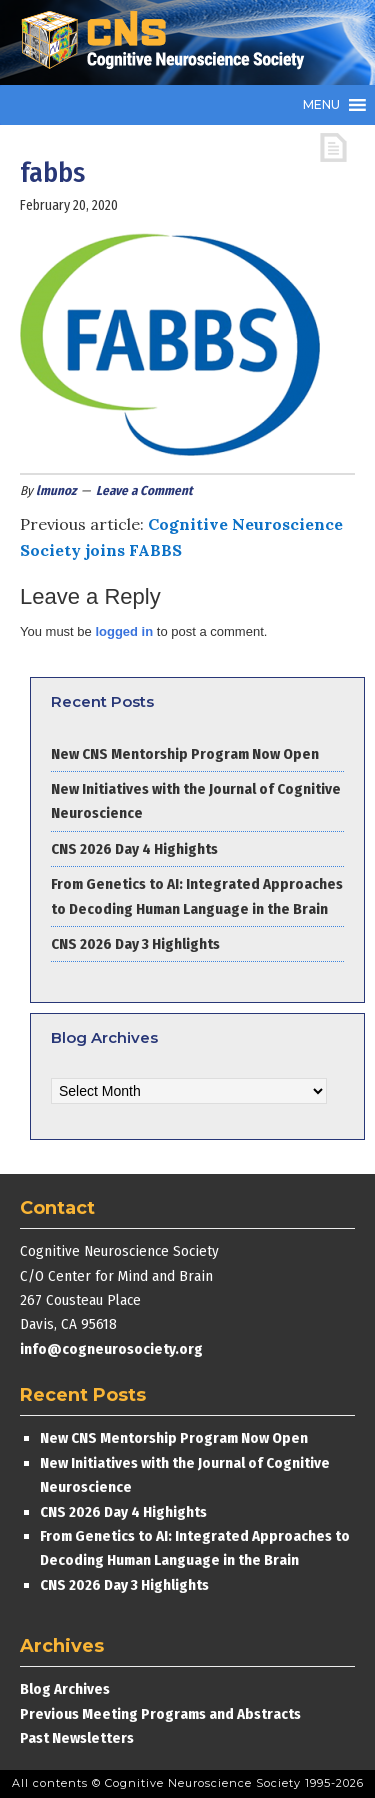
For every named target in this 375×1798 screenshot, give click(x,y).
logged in (124, 631)
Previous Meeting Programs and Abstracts (160, 1714)
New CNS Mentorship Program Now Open (185, 754)
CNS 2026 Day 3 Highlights (135, 944)
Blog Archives (65, 1689)
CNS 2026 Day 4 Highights (134, 849)
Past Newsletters (77, 1738)
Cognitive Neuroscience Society (170, 42)
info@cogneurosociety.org (111, 1349)
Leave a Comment (144, 490)
